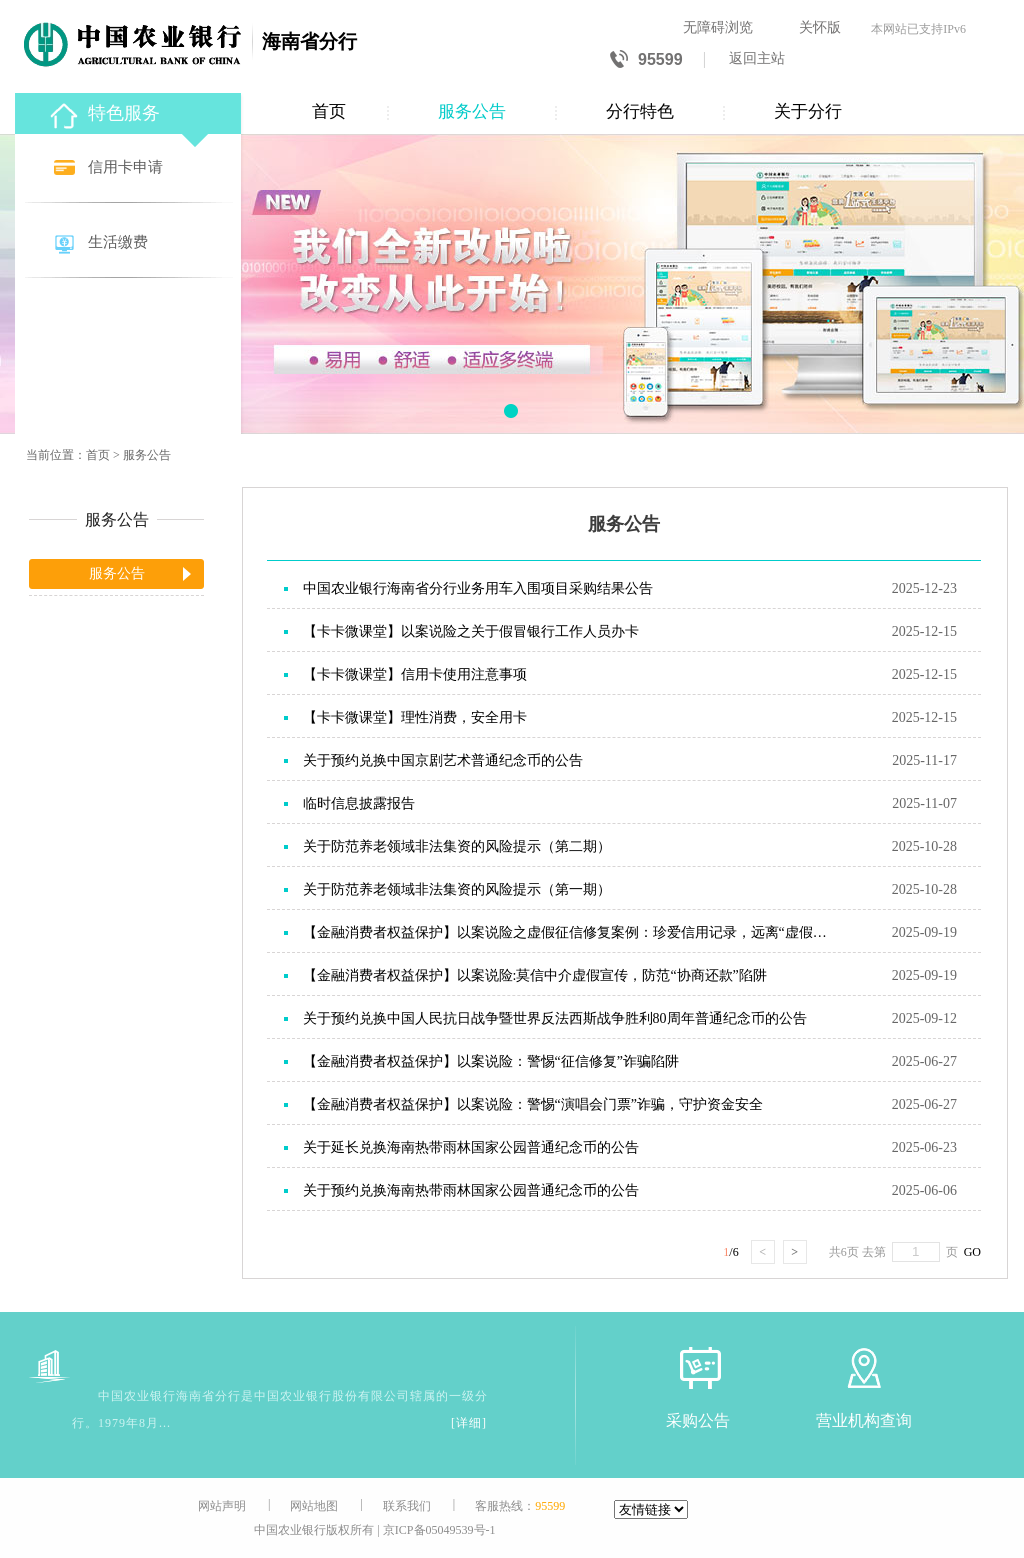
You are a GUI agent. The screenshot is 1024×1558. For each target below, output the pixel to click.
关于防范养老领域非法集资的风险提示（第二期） (457, 846)
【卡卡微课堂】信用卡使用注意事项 (415, 674)
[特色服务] (130, 110)
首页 (329, 111)
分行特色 (640, 111)
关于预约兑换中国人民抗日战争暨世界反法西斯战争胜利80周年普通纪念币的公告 (555, 1018)
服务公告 (472, 111)
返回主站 (757, 58)
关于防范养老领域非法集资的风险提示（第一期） (457, 889)
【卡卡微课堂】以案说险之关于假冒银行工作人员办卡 (471, 631)
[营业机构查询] (864, 1367)
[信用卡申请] (130, 168)
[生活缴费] (130, 243)
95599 (646, 60)
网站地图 (314, 1506)
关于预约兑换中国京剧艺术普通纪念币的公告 (443, 760)
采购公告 (698, 1420)
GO (969, 1252)
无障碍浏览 (718, 27)
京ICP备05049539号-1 (439, 1530)
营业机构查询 (864, 1420)
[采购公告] (698, 1367)
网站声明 (222, 1506)
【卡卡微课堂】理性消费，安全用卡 (415, 717)
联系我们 (407, 1506)
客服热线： (520, 1506)
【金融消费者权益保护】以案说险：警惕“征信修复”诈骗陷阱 (491, 1061)
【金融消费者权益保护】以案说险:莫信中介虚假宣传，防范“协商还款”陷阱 (535, 975)
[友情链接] (651, 1509)
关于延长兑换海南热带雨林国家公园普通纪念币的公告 (471, 1147)
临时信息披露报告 (359, 803)
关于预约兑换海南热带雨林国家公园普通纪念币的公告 (471, 1190)
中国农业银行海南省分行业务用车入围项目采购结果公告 (478, 588)
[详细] (469, 1423)
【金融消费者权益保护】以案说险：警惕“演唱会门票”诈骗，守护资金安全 (533, 1104)
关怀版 (820, 27)
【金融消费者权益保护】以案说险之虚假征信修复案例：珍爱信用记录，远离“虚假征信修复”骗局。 (570, 932)
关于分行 (808, 111)
